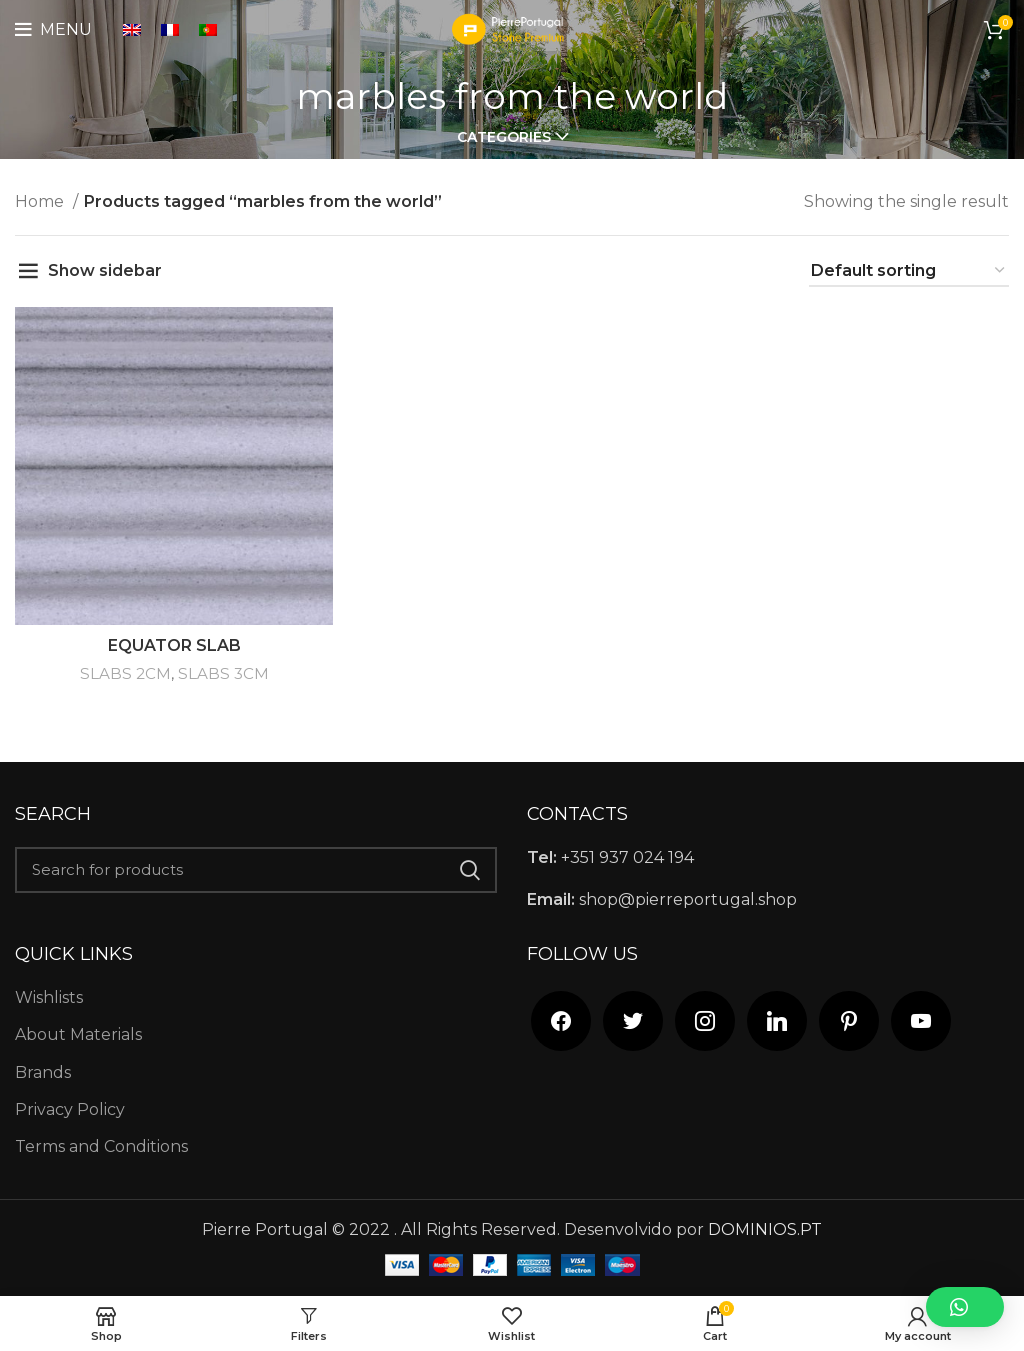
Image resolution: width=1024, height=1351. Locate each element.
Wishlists (49, 997)
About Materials (78, 1034)
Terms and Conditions (101, 1146)
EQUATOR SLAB (174, 645)
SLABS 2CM (125, 673)
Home (41, 201)
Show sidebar (105, 270)
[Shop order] (909, 271)
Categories (504, 137)
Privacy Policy (70, 1109)
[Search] (256, 870)
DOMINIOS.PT (765, 1229)
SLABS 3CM (223, 673)
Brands (43, 1072)
